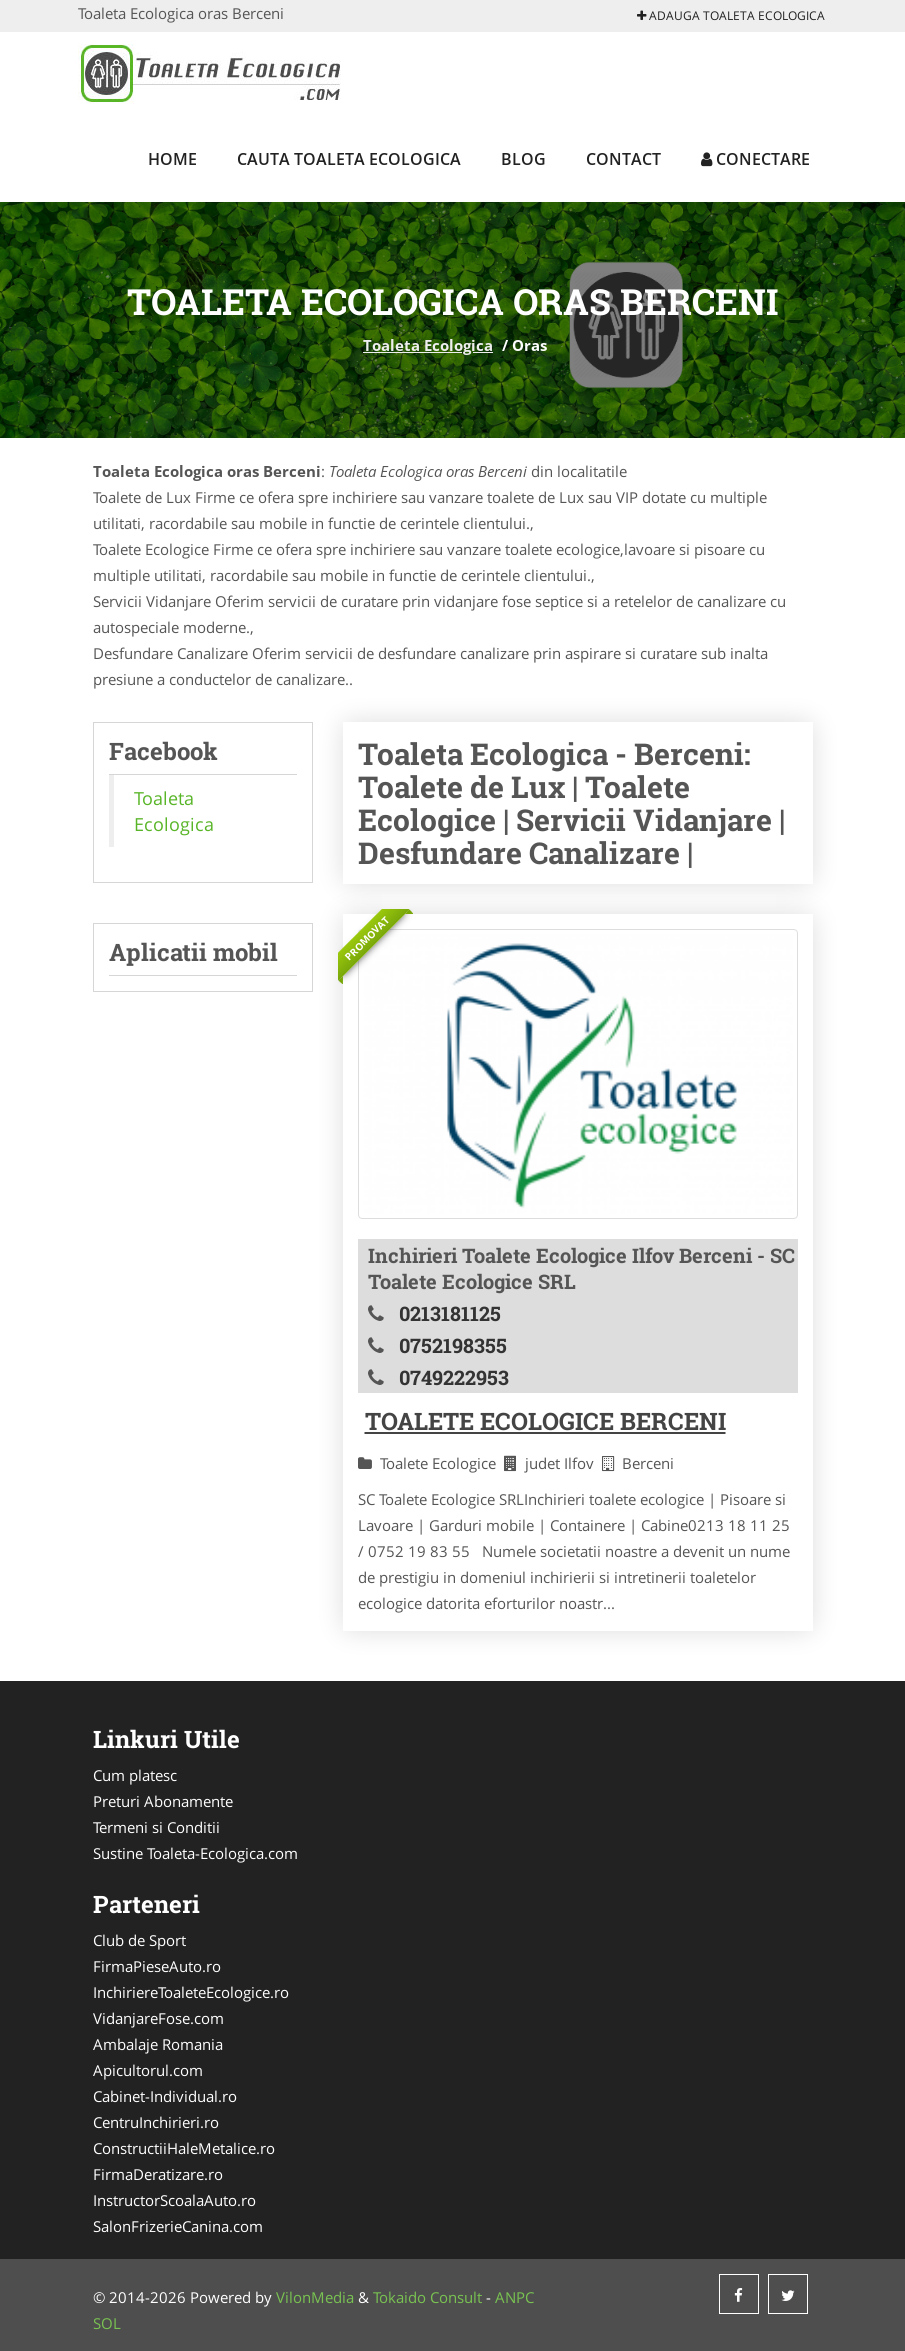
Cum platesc (135, 1775)
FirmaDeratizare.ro (158, 2174)
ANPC (514, 2297)
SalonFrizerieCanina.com (178, 2226)
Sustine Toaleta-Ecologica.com (195, 1853)
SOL (107, 2323)
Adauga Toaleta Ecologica (731, 15)
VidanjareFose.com (158, 2018)
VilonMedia (315, 2297)
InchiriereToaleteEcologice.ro (191, 1992)
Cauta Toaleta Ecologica (349, 159)
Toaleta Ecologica (428, 345)
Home (172, 159)
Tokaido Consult (427, 2297)
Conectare (755, 159)
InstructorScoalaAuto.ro (174, 2200)
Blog (523, 159)
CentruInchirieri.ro (156, 2122)
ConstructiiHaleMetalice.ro (184, 2148)
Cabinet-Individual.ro (165, 2096)
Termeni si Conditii (156, 1827)
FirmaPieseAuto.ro (157, 1966)
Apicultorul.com (148, 2070)
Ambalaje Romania (158, 2044)
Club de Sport (139, 1940)
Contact (623, 159)
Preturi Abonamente (163, 1801)
